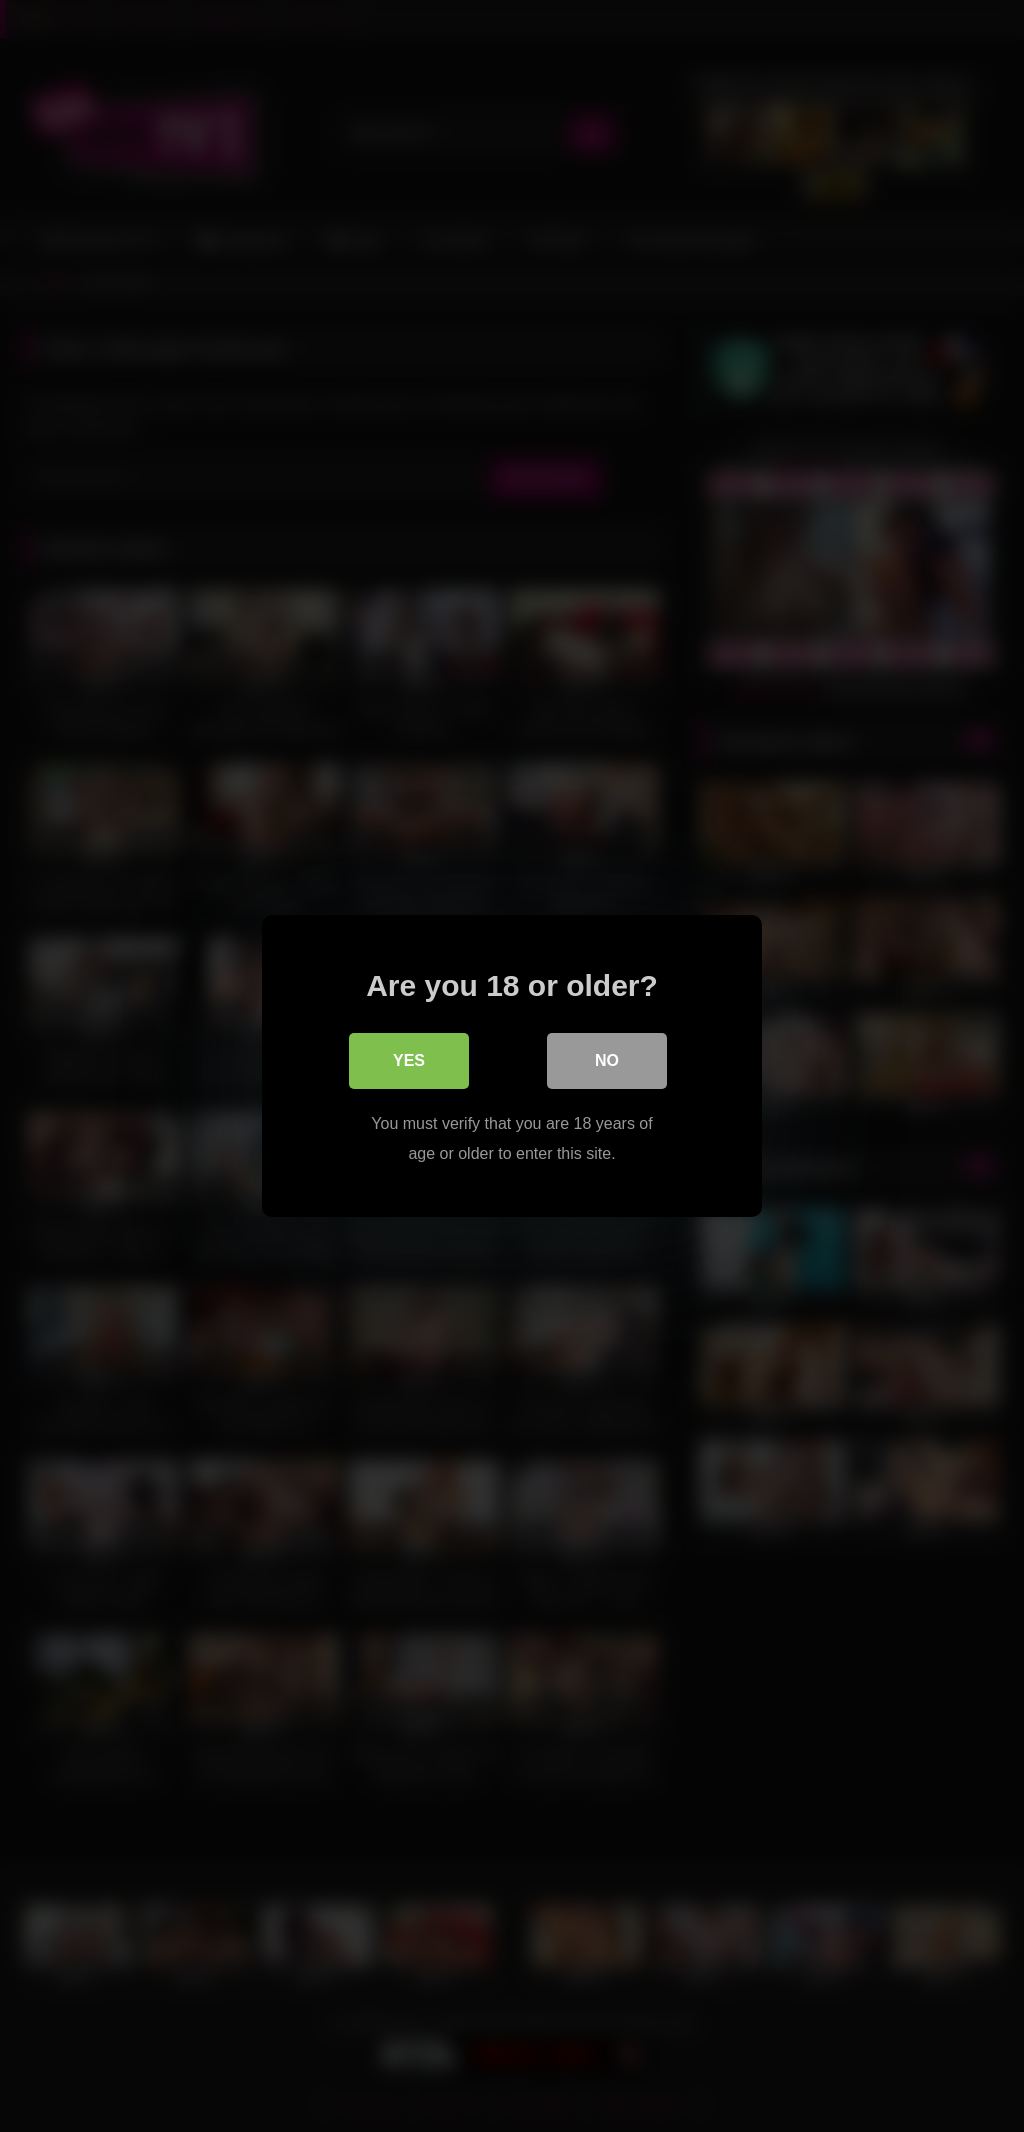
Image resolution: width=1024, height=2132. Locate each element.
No (607, 1060)
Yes (409, 1060)
